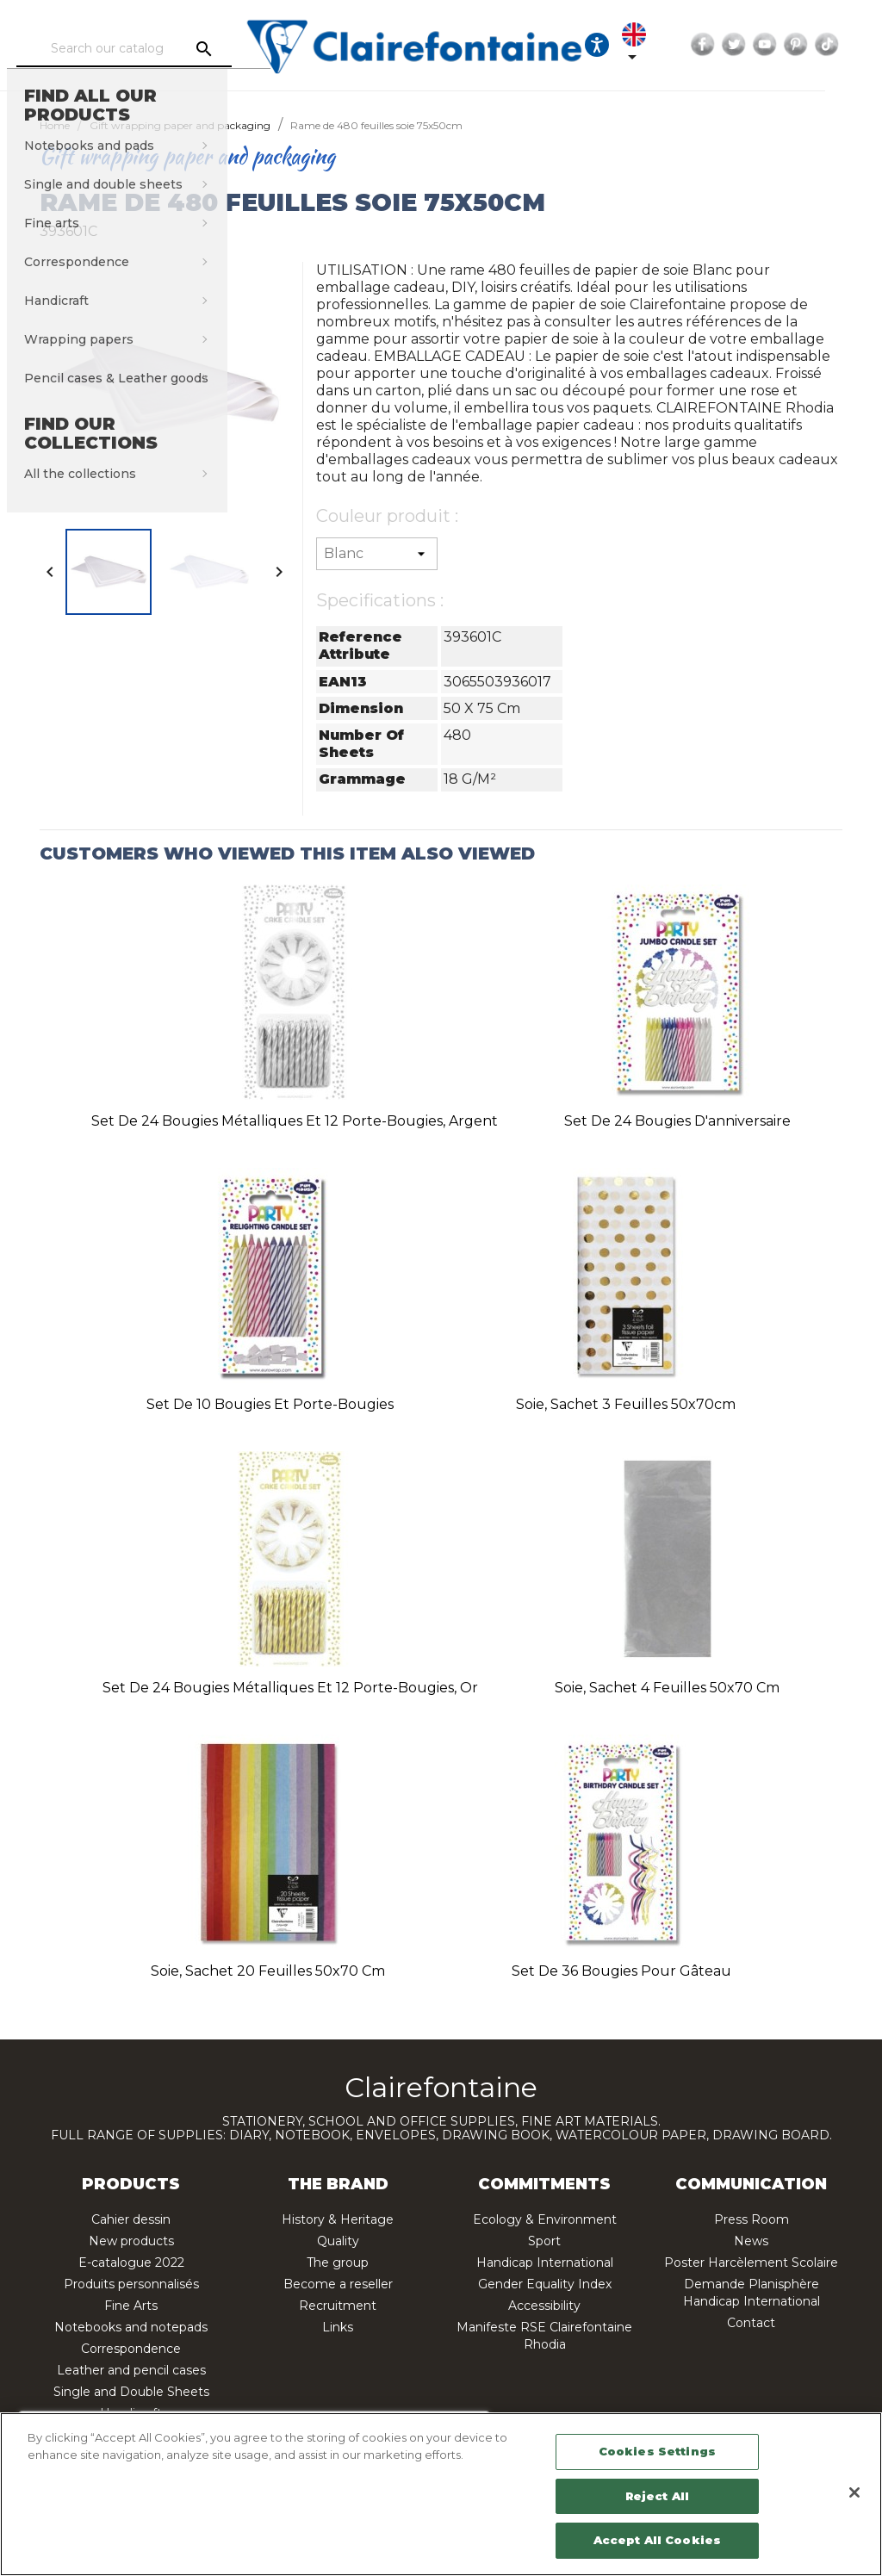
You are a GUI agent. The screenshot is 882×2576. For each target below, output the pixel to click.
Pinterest (848, 45)
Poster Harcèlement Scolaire (751, 2262)
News (751, 2241)
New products (131, 2241)
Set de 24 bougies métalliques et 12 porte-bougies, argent (294, 1121)
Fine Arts (131, 2305)
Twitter (786, 45)
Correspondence (131, 2348)
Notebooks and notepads (131, 2327)
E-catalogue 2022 (131, 2262)
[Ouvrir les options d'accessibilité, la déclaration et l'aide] (634, 45)
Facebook (755, 45)
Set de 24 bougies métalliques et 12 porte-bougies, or (290, 1687)
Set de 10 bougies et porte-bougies (270, 1404)
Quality (338, 2241)
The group (338, 2262)
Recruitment (337, 2305)
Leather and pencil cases (131, 2370)
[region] (441, 2494)
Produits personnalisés (131, 2284)
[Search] (161, 49)
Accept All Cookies (657, 2540)
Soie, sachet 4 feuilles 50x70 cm (667, 1687)
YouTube (817, 45)
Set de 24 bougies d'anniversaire (677, 1121)
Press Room (751, 2219)
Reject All (657, 2496)
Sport (544, 2241)
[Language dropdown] (682, 44)
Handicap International (544, 2262)
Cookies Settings (657, 2451)
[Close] (854, 2492)
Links (337, 2327)
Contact (751, 2323)
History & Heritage (338, 2219)
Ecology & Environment (545, 2219)
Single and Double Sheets (131, 2391)
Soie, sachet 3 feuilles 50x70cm (626, 1404)
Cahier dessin (131, 2219)
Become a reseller (338, 2284)
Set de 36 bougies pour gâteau (621, 1971)
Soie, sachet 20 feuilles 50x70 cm (268, 1971)
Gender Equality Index (545, 2284)
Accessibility (544, 2305)
